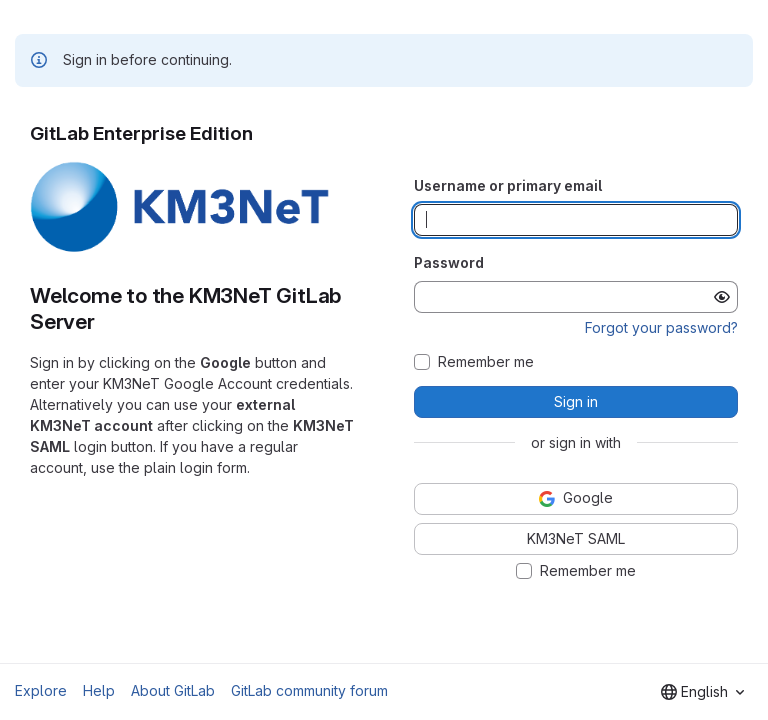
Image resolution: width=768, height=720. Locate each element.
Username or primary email (508, 185)
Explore (41, 690)
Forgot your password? (661, 327)
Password (449, 262)
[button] (180, 248)
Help (99, 690)
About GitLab (173, 690)
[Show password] (722, 297)
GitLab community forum (309, 690)
